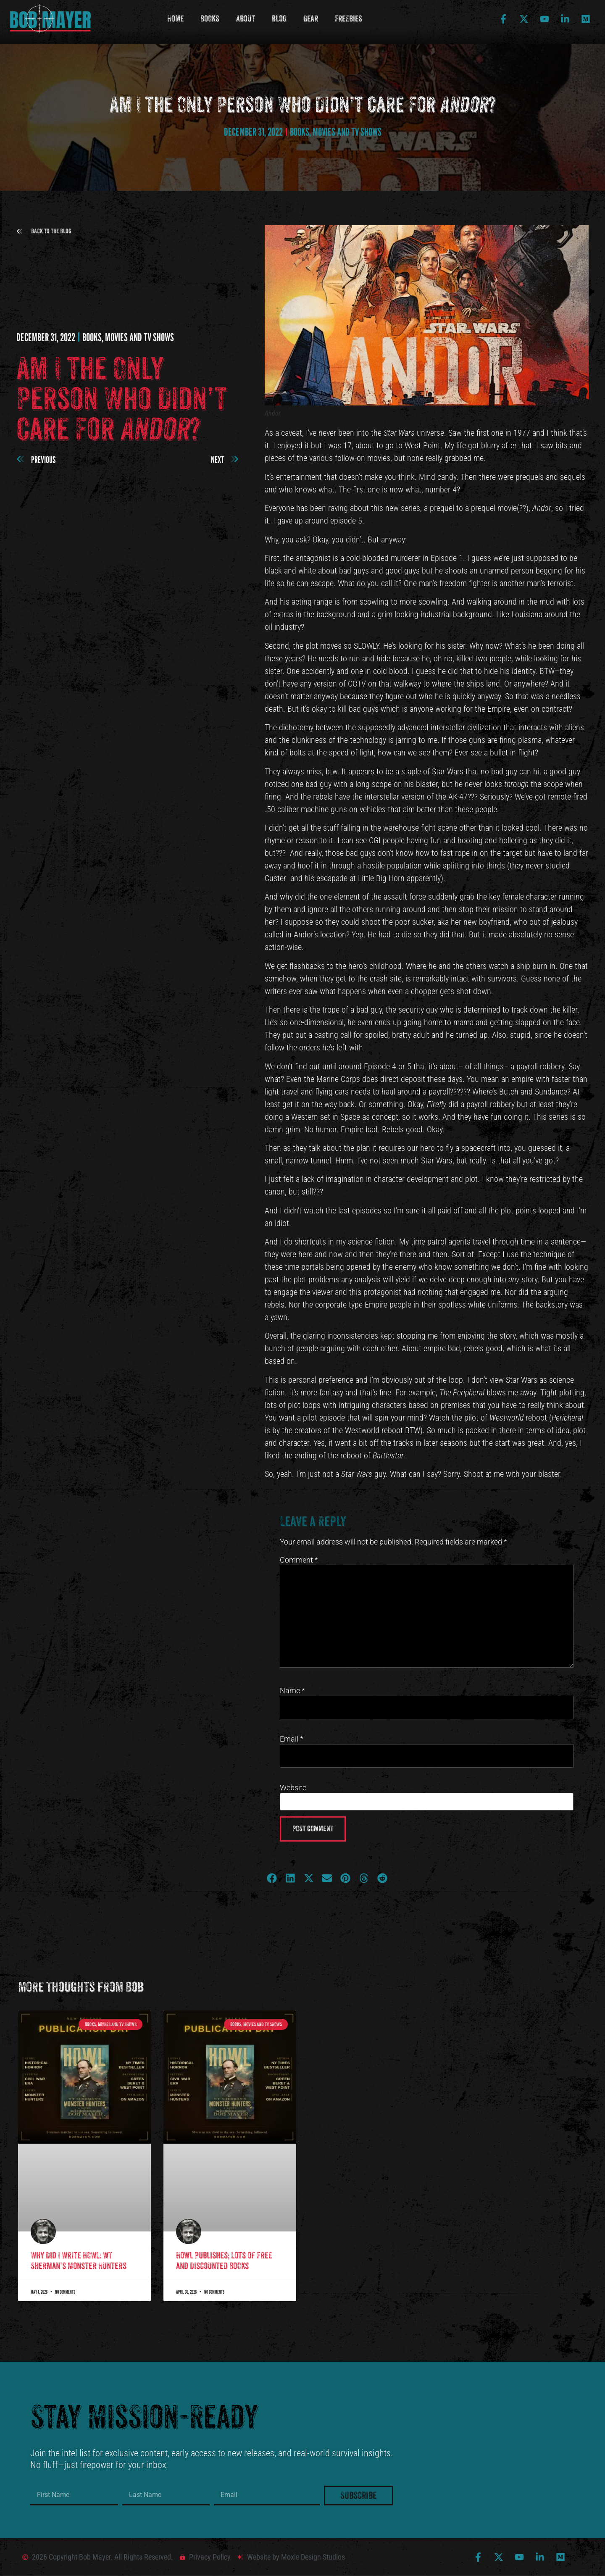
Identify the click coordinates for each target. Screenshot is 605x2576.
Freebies (348, 18)
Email (291, 1739)
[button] (43, 231)
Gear (310, 18)
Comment (299, 1560)
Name (292, 1691)
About (245, 18)
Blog (279, 18)
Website (293, 1788)
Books (209, 18)
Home (175, 18)
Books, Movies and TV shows (335, 131)
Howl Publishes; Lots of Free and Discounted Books (224, 2260)
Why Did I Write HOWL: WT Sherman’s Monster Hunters (78, 2260)
